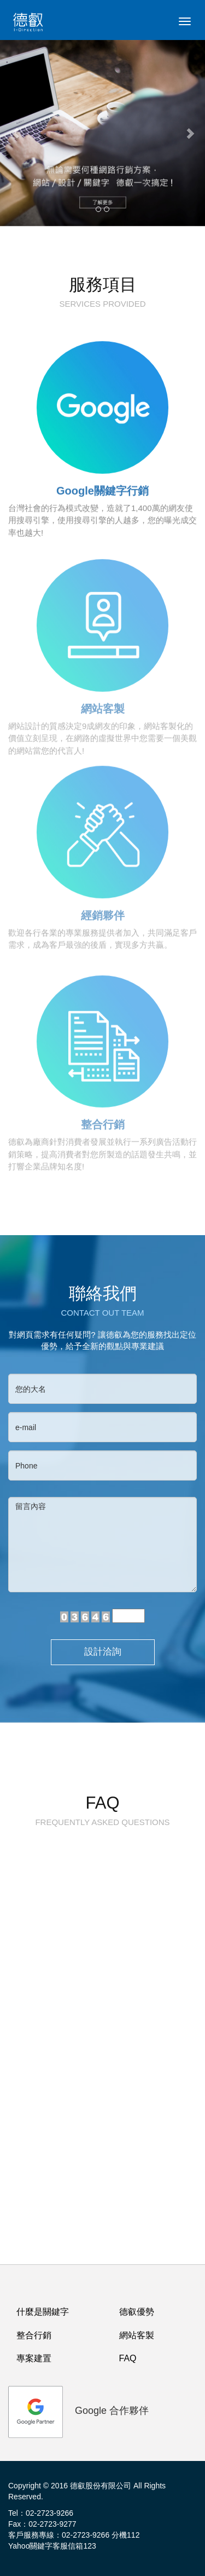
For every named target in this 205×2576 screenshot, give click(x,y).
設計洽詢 (102, 1651)
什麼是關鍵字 (42, 2311)
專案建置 (33, 2358)
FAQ (128, 2358)
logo (30, 24)
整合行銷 (33, 2335)
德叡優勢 (136, 2311)
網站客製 (136, 2335)
